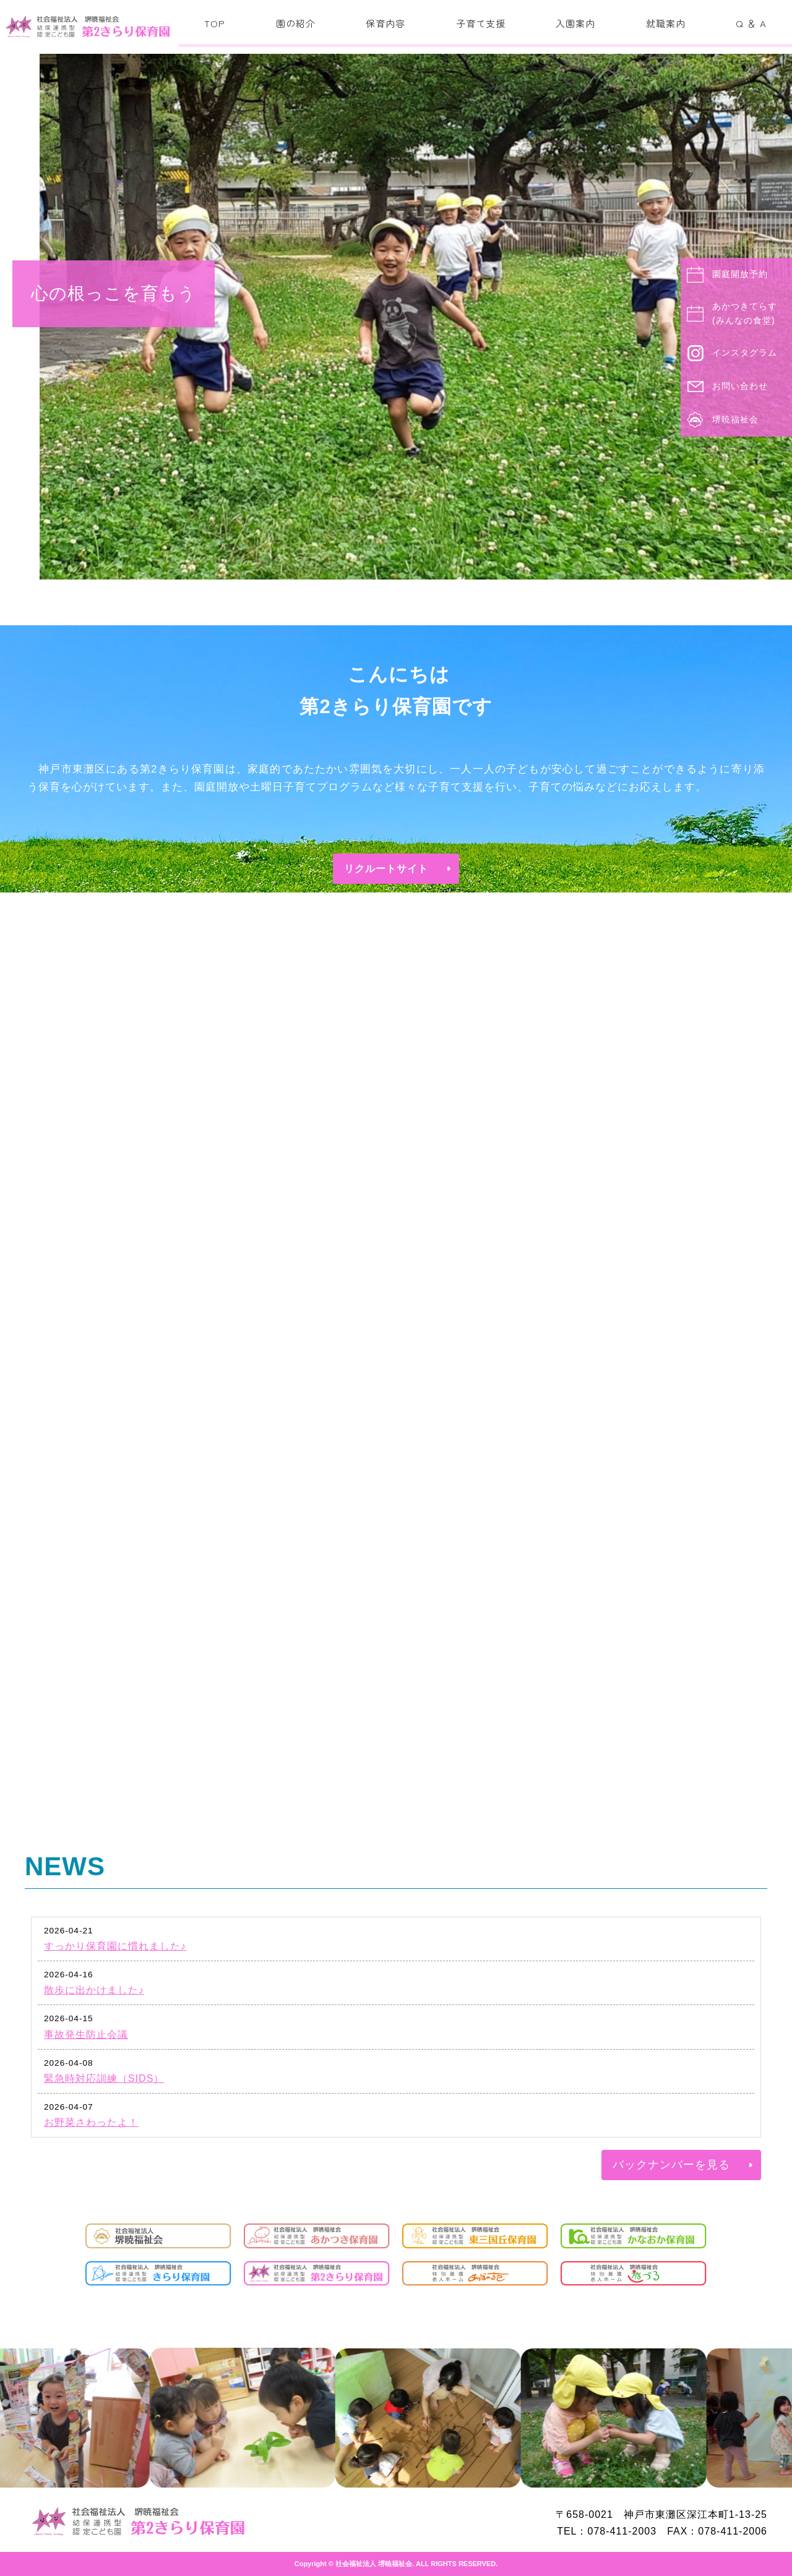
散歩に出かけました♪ (94, 1990)
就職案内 (666, 23)
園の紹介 (296, 23)
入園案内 (575, 23)
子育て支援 (481, 23)
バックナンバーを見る (671, 2165)
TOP (214, 23)
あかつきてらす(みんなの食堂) (744, 313)
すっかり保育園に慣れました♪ (115, 1946)
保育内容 (385, 23)
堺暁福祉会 (735, 419)
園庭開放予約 (740, 274)
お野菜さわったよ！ (91, 2122)
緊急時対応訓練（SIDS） (104, 2078)
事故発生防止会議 (86, 2034)
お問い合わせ (740, 386)
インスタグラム (744, 352)
